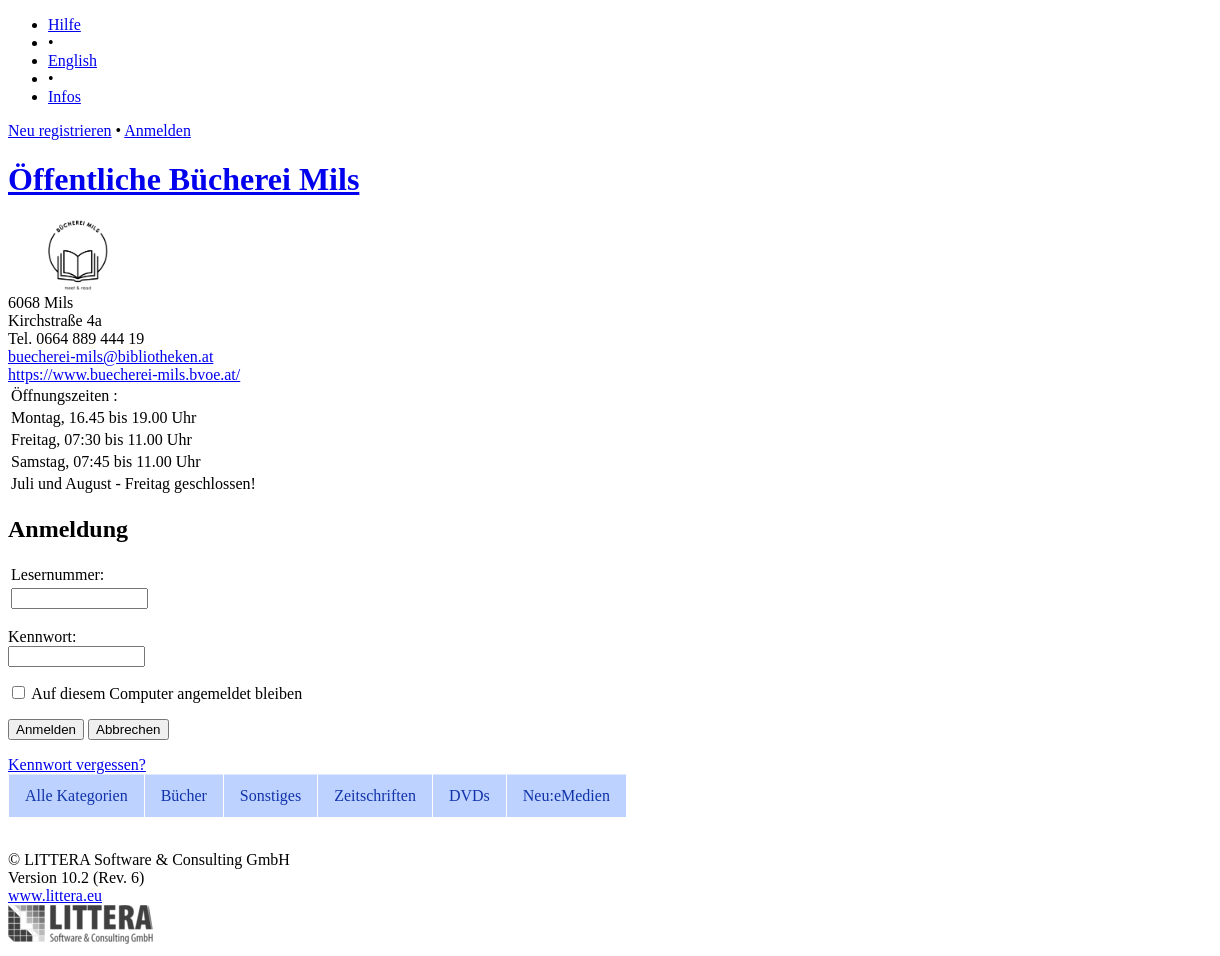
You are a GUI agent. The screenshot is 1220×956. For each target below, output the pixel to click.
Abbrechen (128, 729)
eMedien (566, 795)
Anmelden (157, 130)
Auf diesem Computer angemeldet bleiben (166, 693)
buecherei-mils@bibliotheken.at (110, 356)
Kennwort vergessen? (77, 764)
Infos (64, 96)
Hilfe (64, 24)
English (72, 60)
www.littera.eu (55, 895)
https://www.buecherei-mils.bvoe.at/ (124, 374)
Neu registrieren (60, 130)
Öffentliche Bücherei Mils (183, 179)
